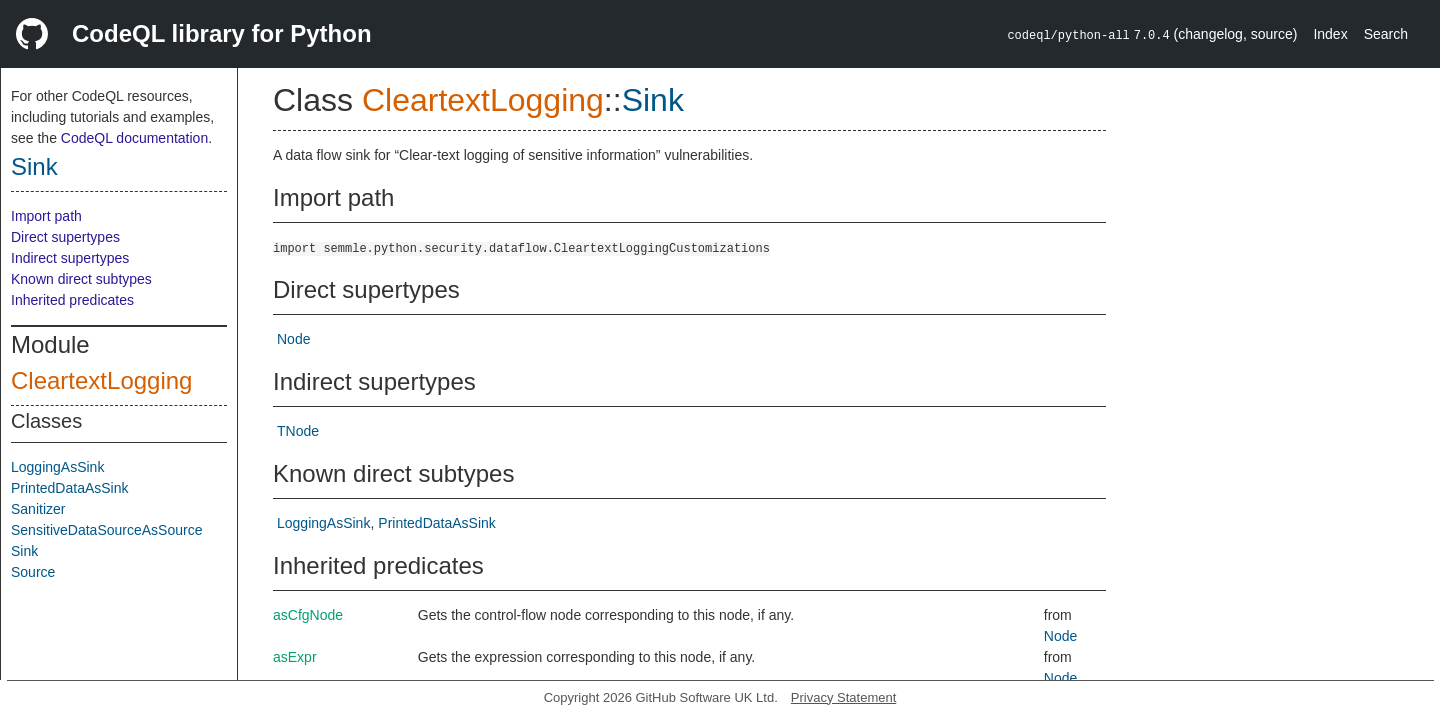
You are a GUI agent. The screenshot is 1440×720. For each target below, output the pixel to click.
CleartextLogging (101, 380)
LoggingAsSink (57, 467)
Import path (46, 216)
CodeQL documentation (134, 138)
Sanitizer (38, 509)
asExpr (295, 657)
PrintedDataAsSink (70, 488)
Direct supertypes (65, 237)
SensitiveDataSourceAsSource (106, 530)
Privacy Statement (844, 697)
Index (1330, 34)
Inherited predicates (72, 300)
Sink (34, 166)
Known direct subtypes (81, 279)
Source (33, 572)
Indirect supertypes (70, 258)
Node (293, 339)
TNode (298, 431)
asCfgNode (308, 615)
